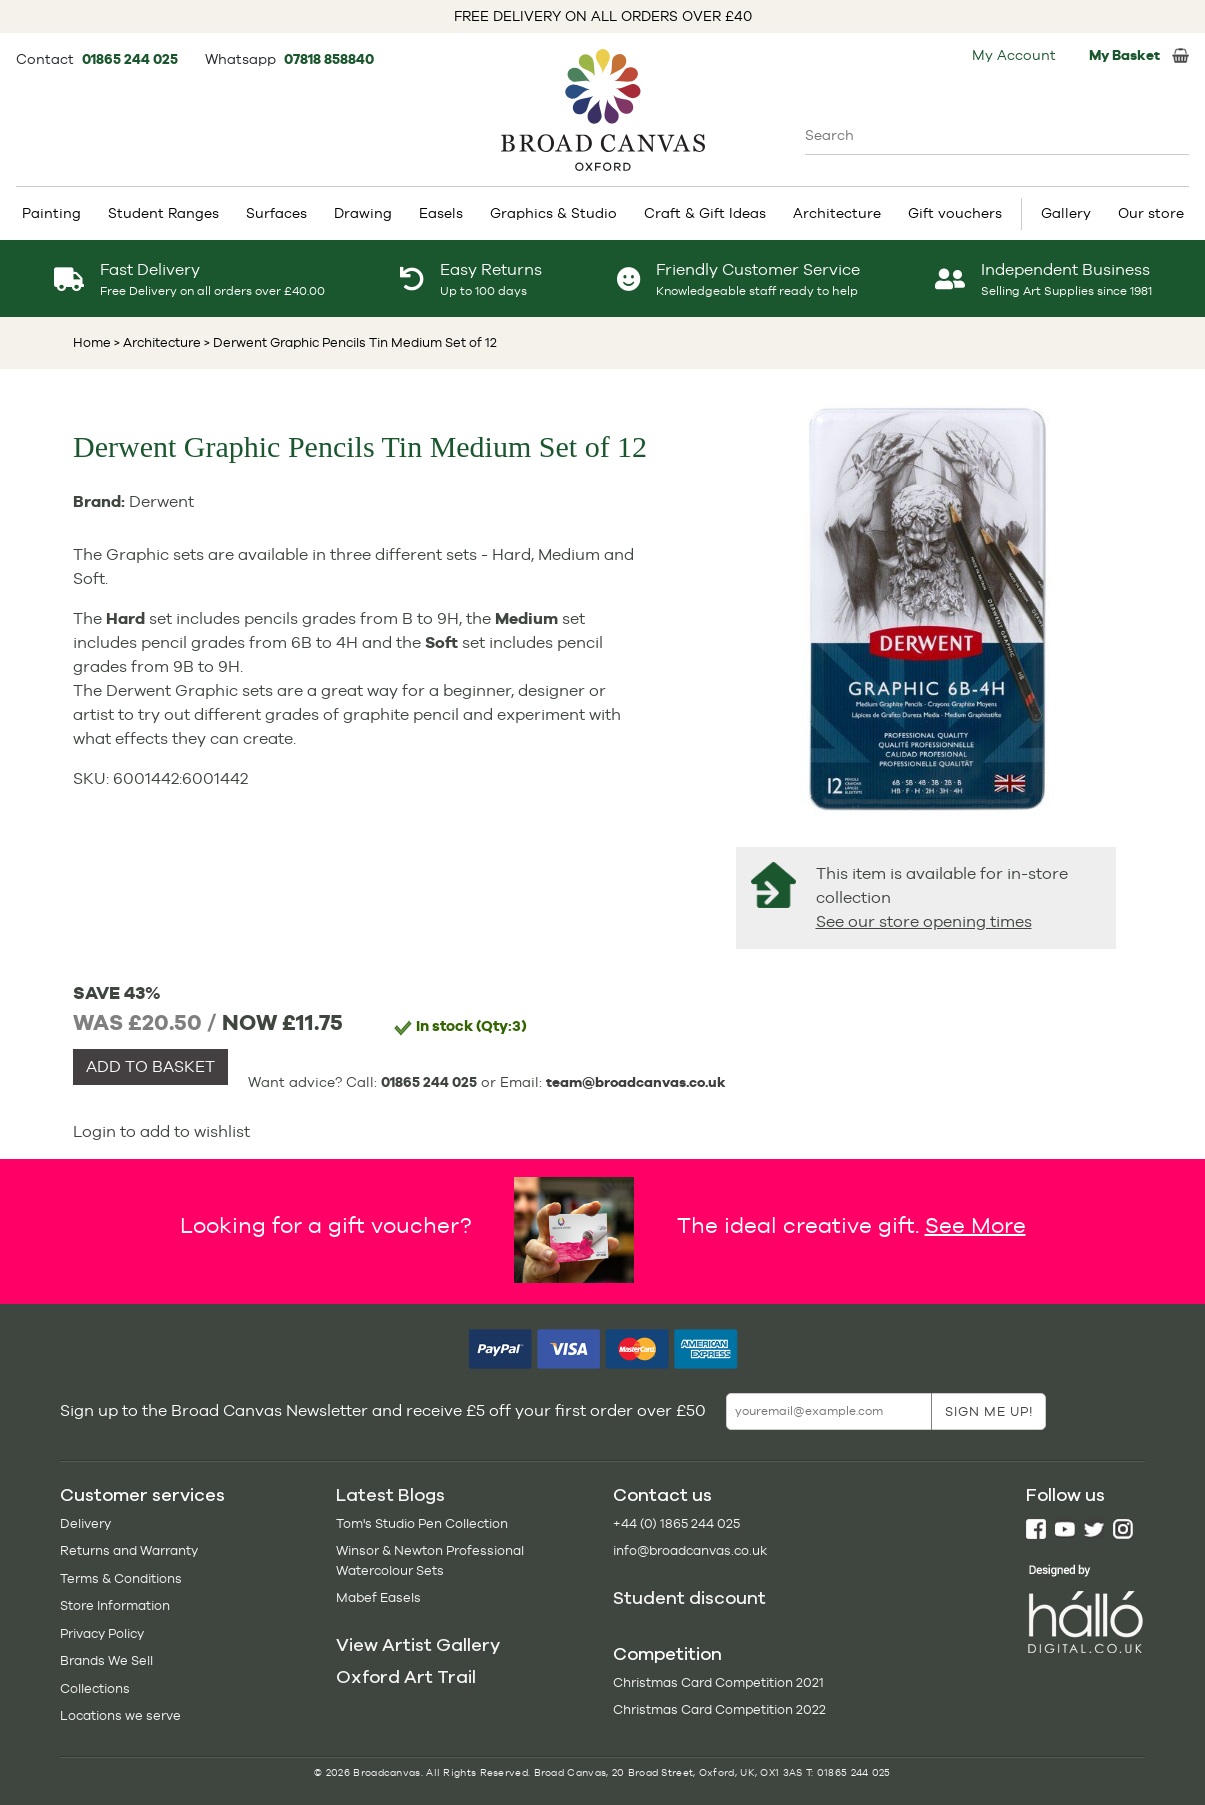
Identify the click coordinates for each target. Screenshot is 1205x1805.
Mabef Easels (378, 1597)
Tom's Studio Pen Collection (422, 1523)
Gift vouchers (955, 213)
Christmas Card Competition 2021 (718, 1682)
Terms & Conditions (121, 1578)
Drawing (363, 213)
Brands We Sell (106, 1660)
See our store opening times (924, 921)
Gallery (1066, 213)
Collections (95, 1688)
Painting (51, 213)
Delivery (85, 1523)
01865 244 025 (131, 59)
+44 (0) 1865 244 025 (676, 1523)
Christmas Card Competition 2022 (719, 1709)
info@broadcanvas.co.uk (690, 1550)
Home (92, 342)
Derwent (161, 501)
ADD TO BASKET (150, 1066)
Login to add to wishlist (161, 1131)
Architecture (837, 213)
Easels (441, 213)
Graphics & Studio (553, 213)
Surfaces (276, 213)
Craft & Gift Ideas (705, 213)
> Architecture (157, 342)
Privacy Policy (102, 1633)
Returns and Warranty (129, 1550)
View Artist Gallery (418, 1645)
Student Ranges (163, 213)
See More (975, 1224)
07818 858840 (329, 59)
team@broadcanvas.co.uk (636, 1082)
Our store (1151, 213)
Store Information (115, 1605)
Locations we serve (120, 1715)
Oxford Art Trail (406, 1677)
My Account (1014, 55)
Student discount (689, 1598)
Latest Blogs (390, 1495)
